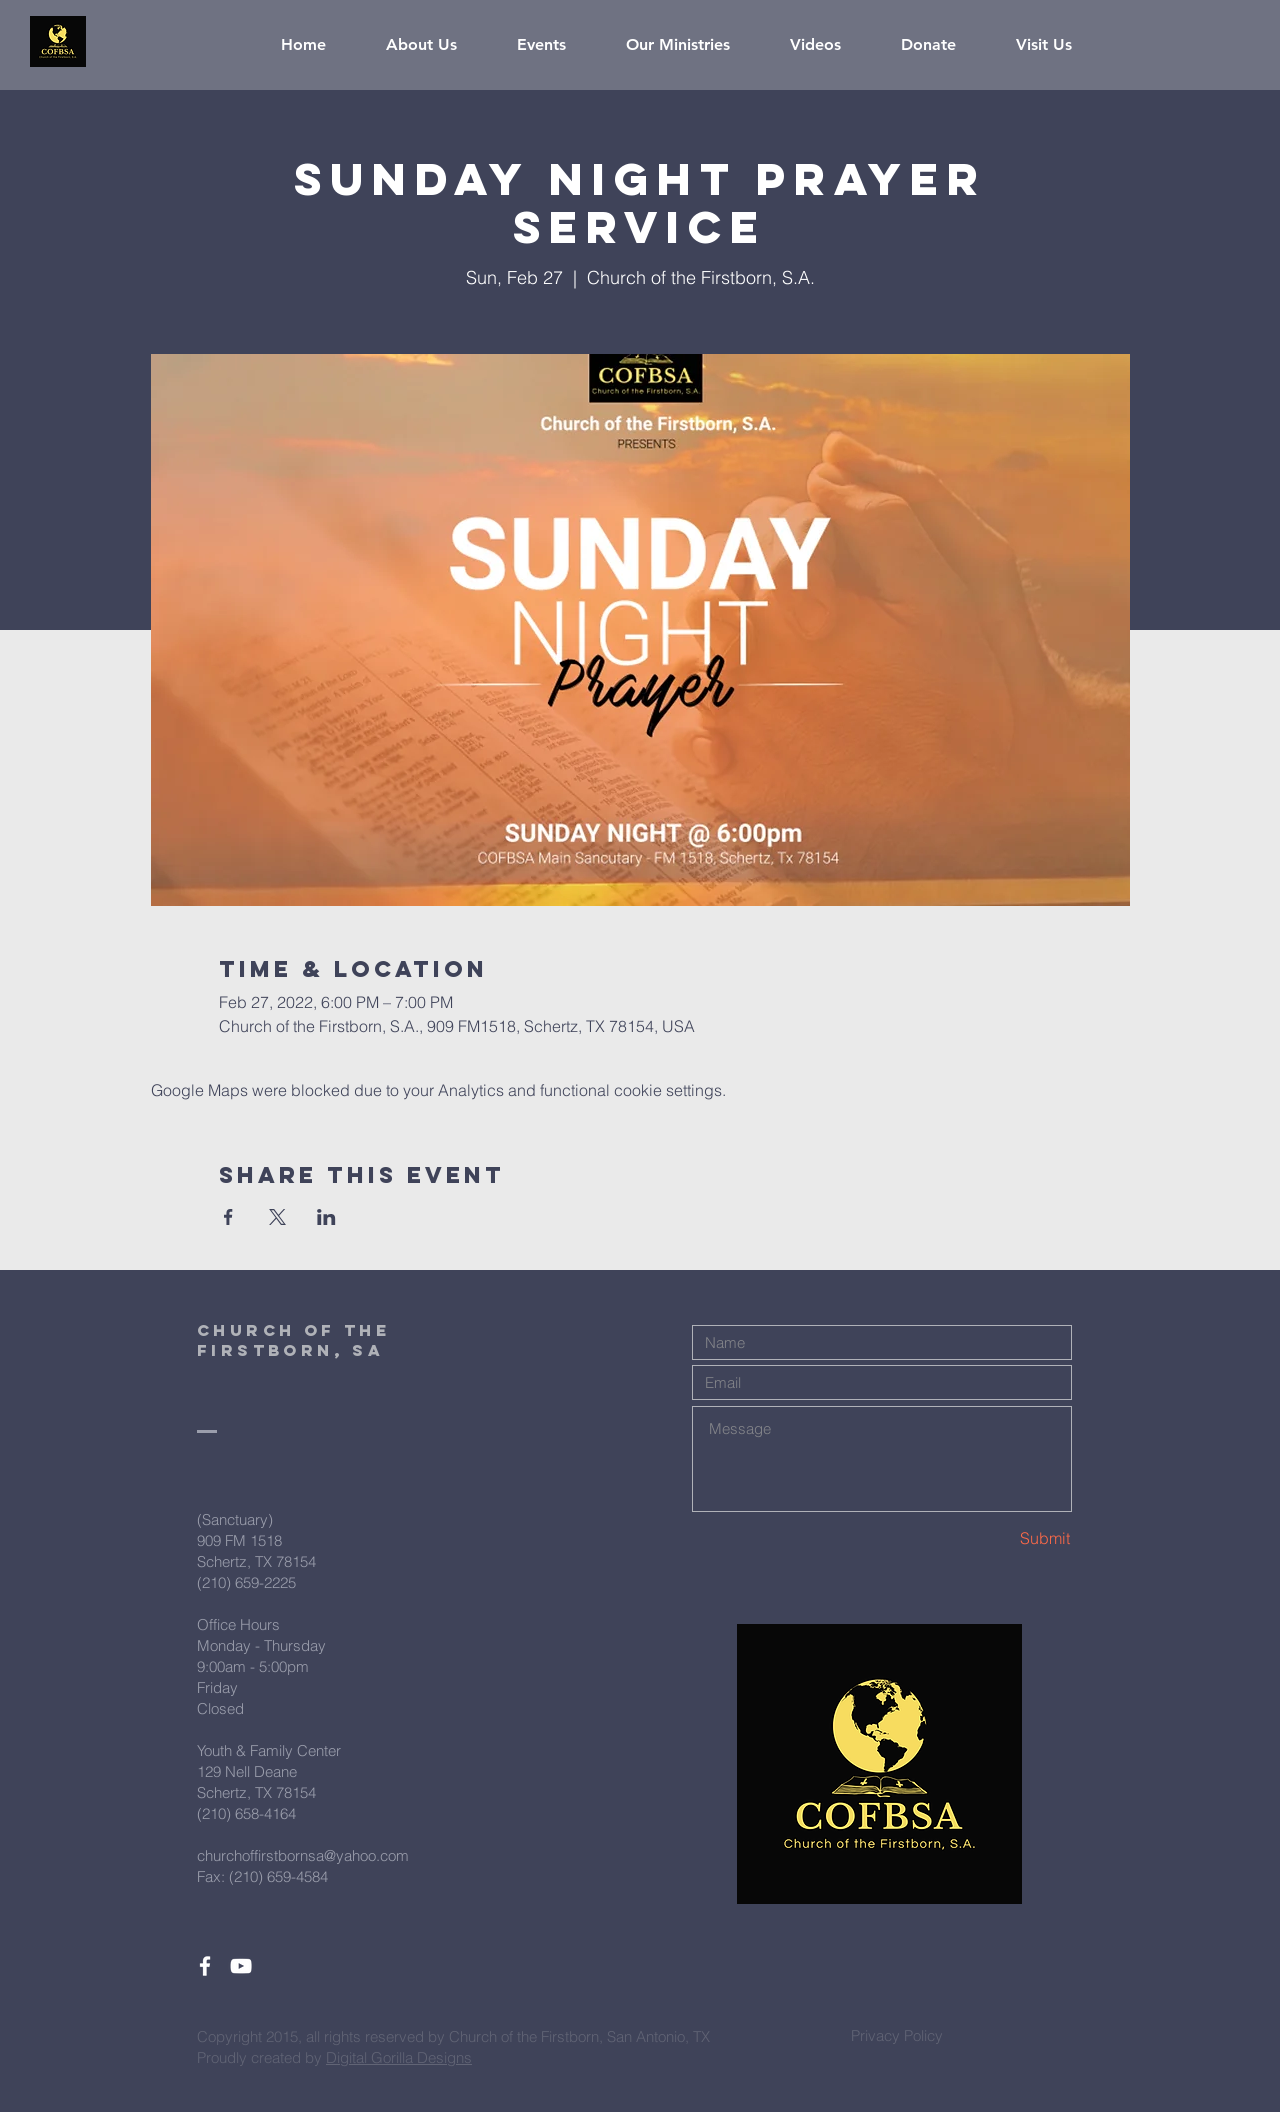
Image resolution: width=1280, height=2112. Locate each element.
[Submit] (1000, 1538)
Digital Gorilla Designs (399, 2057)
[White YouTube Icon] (241, 1966)
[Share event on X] (277, 1217)
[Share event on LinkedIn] (326, 1217)
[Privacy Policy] (897, 2035)
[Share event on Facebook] (228, 1217)
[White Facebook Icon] (205, 1966)
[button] (436, 45)
